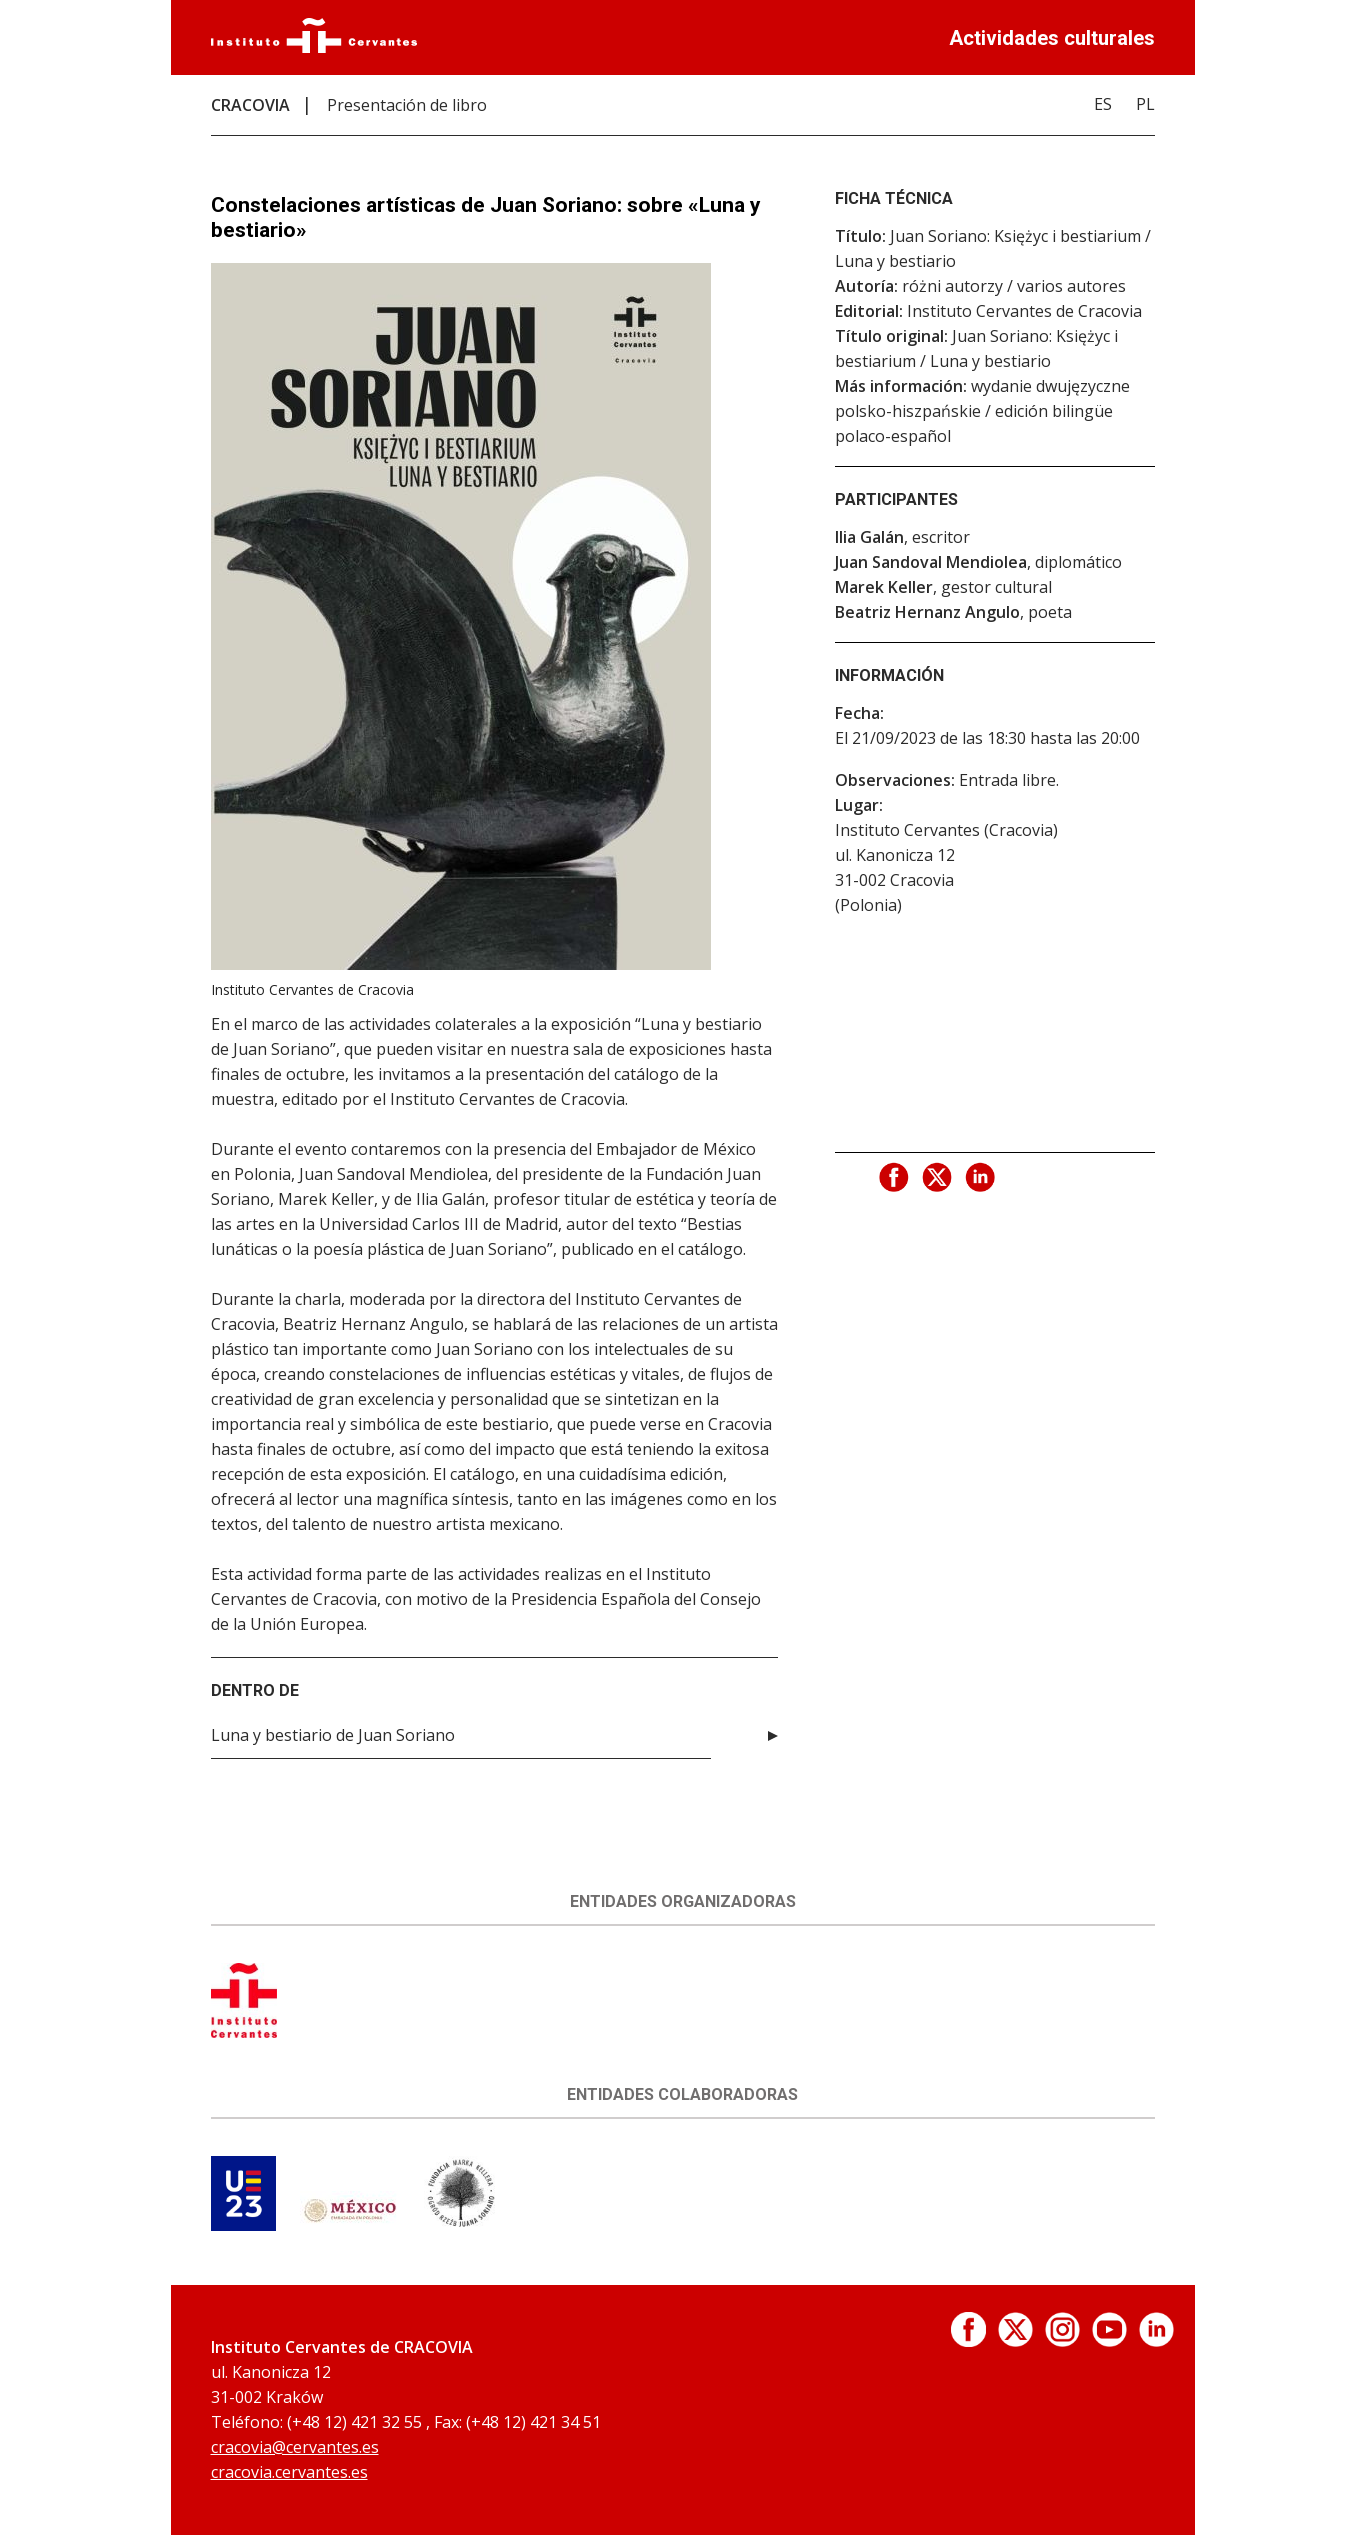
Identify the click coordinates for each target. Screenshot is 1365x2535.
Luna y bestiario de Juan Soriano (333, 1735)
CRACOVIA (250, 105)
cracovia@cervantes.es (295, 2447)
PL (1145, 104)
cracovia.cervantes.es (289, 2472)
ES (1103, 104)
